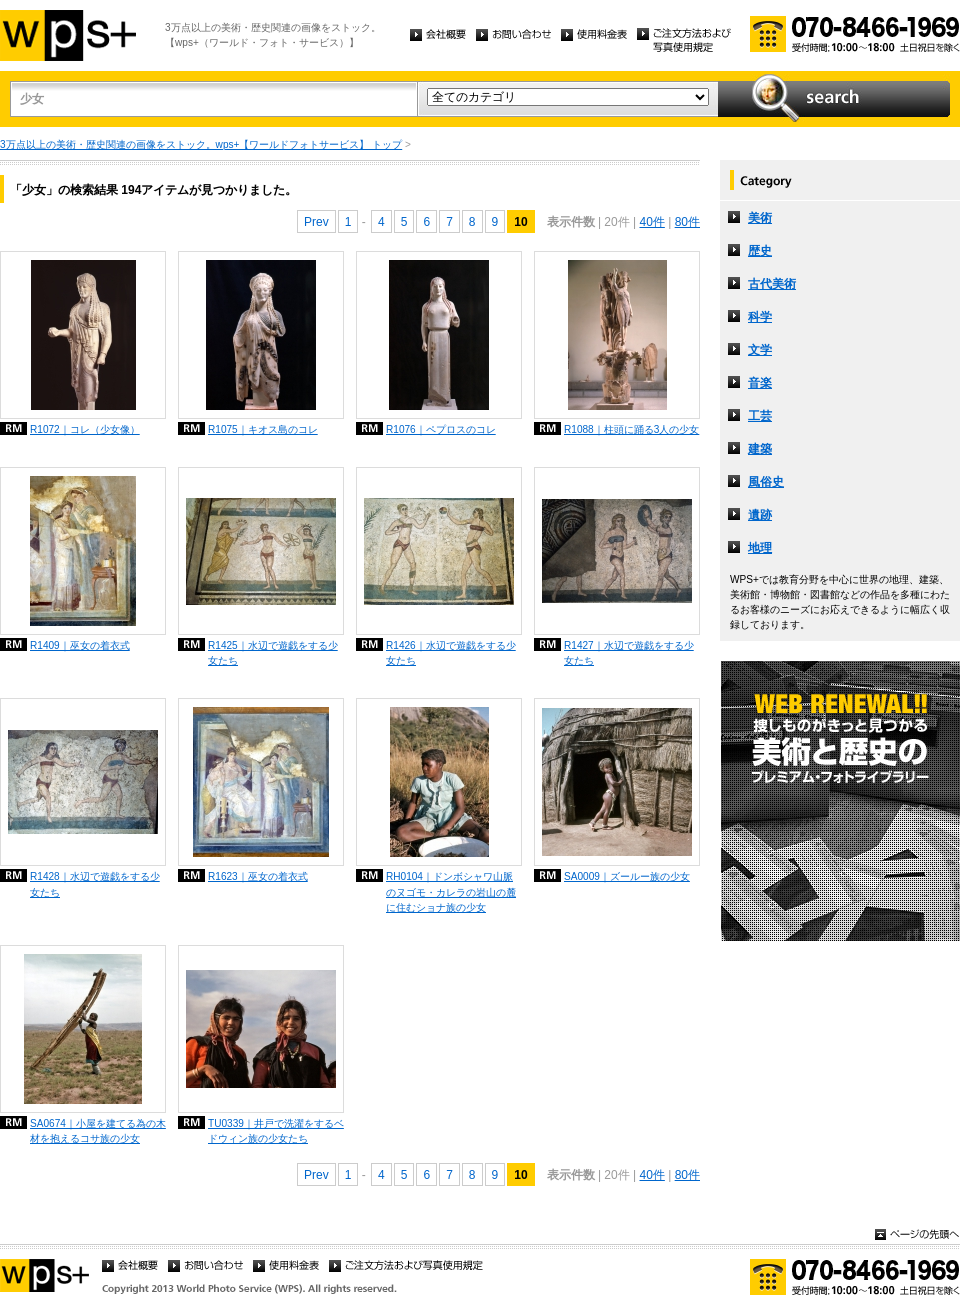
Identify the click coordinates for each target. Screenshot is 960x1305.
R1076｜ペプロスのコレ (441, 429)
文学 (760, 350)
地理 (760, 548)
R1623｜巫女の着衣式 (258, 876)
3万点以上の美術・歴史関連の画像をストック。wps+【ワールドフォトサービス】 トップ (201, 144)
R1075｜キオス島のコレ (263, 429)
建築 (760, 449)
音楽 (760, 383)
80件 (687, 222)
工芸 (760, 416)
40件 (651, 222)
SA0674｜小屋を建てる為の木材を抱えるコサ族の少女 (98, 1131)
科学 (760, 317)
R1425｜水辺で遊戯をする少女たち (273, 653)
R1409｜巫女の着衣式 (80, 645)
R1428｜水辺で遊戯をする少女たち (95, 884)
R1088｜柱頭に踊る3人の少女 (631, 429)
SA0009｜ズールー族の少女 (627, 876)
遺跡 (760, 515)
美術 (760, 218)
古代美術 (772, 284)
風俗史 (766, 482)
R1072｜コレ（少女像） (85, 429)
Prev (316, 222)
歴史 (760, 251)
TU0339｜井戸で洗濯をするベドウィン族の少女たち (276, 1131)
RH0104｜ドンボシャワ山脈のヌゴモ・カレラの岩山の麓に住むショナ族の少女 (451, 891)
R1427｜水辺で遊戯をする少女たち (629, 653)
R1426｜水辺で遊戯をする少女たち (451, 653)
